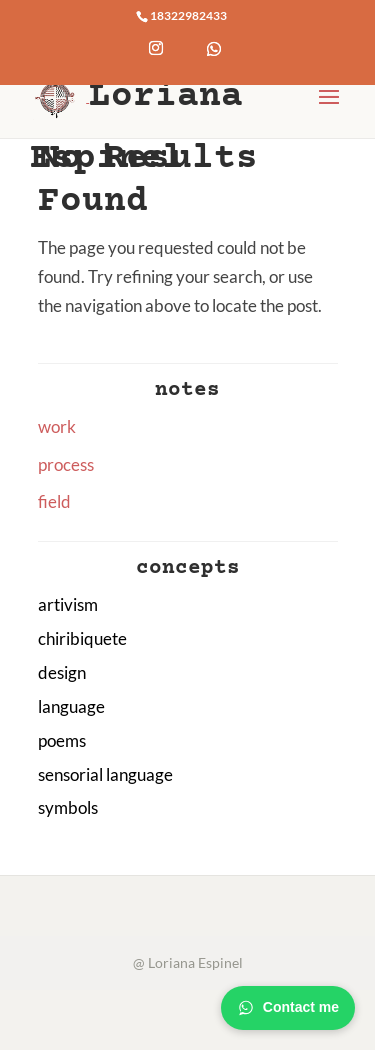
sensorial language (105, 774)
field (54, 501)
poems (62, 740)
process (66, 464)
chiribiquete (82, 638)
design (62, 672)
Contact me (288, 1008)
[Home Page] (61, 95)
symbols (68, 807)
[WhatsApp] (214, 64)
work (57, 426)
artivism (68, 604)
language (71, 706)
